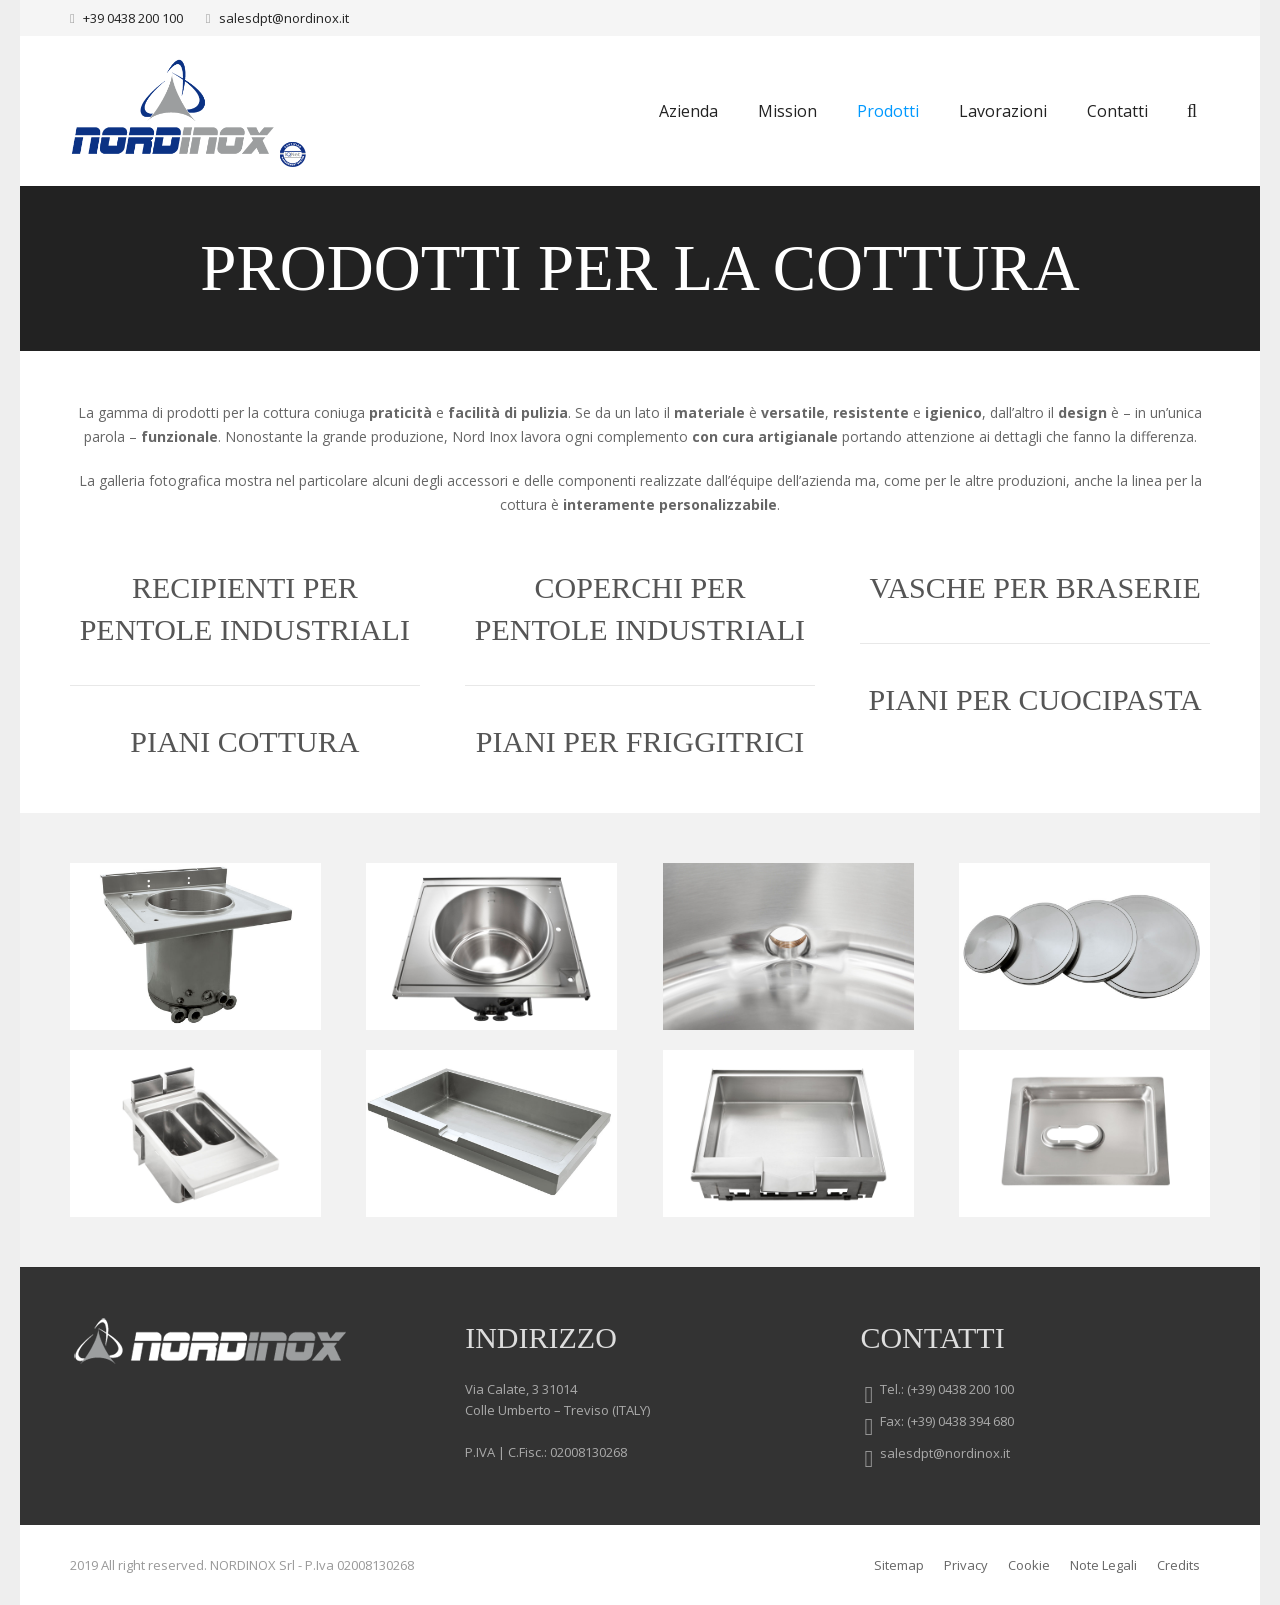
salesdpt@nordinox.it (284, 18)
